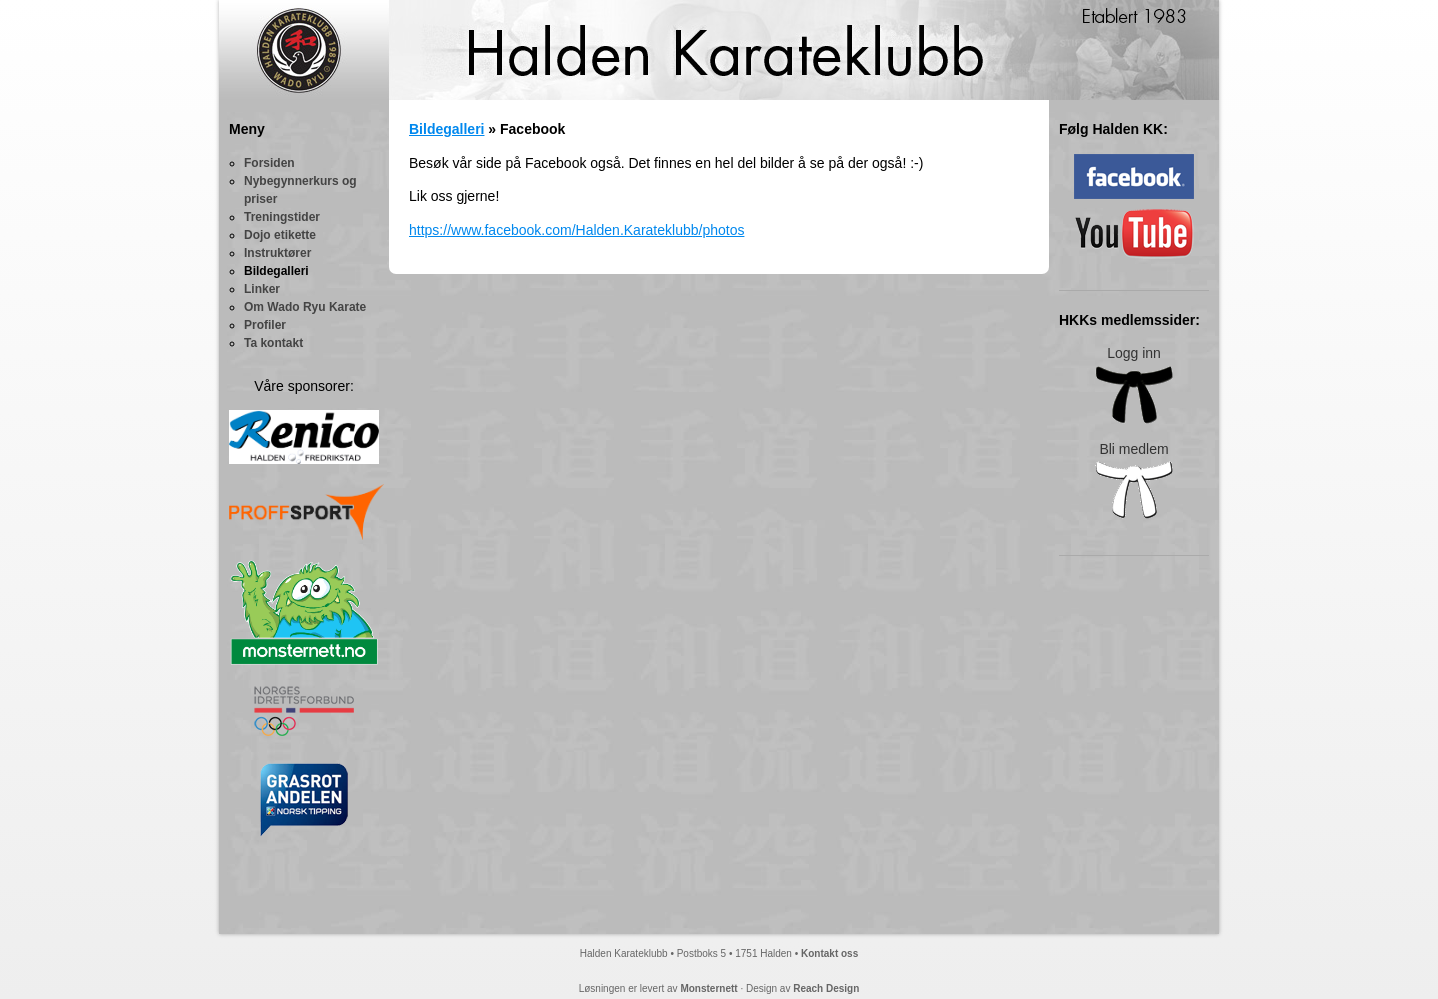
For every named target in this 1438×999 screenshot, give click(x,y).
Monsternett (708, 988)
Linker (262, 289)
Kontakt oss (829, 953)
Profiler (265, 325)
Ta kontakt (273, 343)
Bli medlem (1134, 480)
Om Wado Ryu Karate (305, 307)
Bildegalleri (276, 271)
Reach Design (826, 988)
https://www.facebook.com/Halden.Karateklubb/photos (576, 230)
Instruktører (277, 253)
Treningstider (282, 217)
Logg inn (1134, 384)
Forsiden (269, 163)
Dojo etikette (280, 235)
